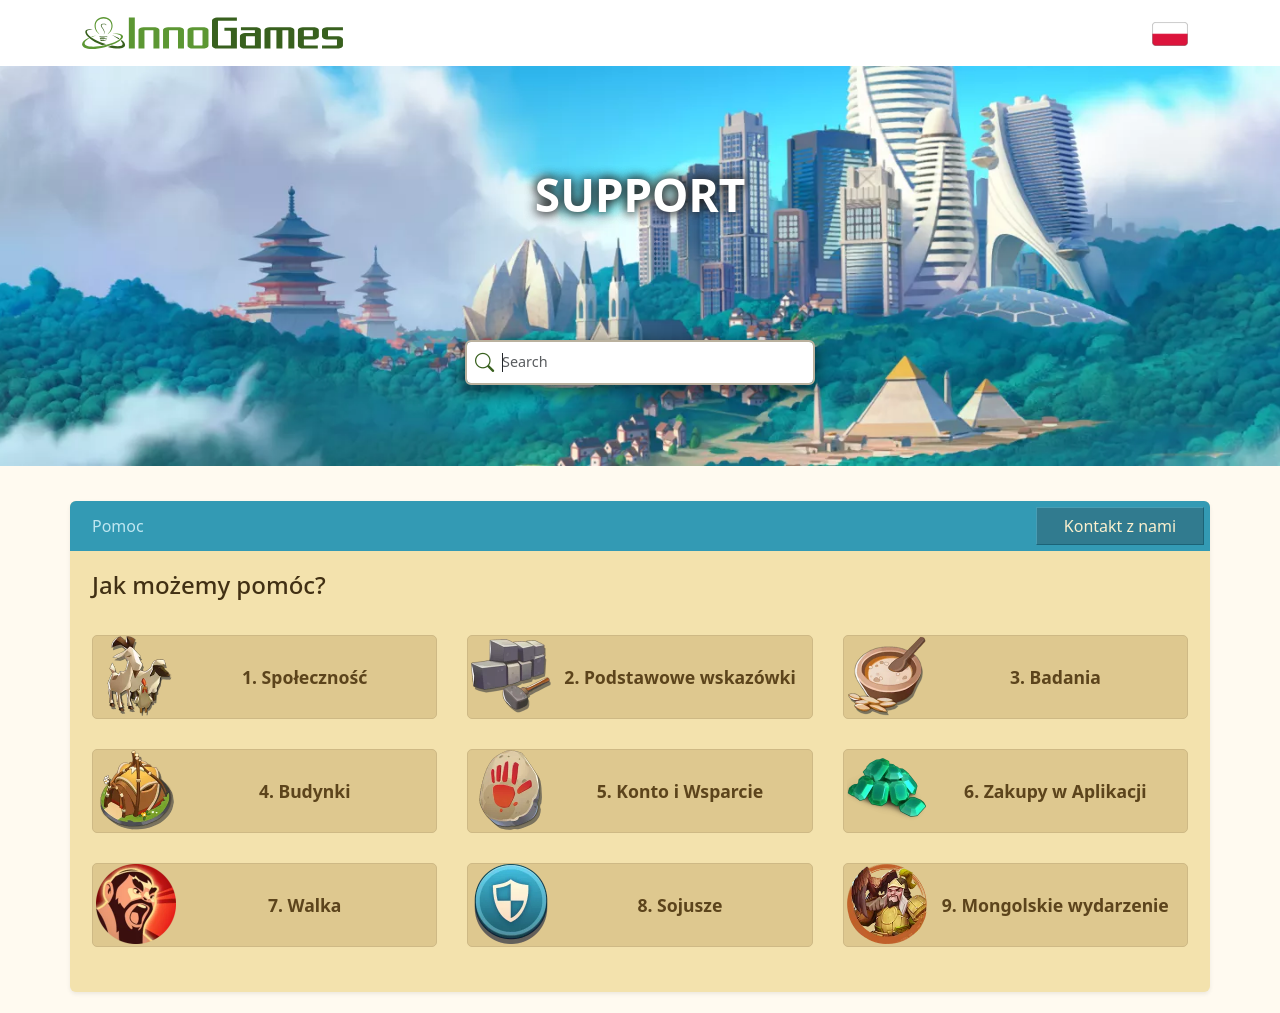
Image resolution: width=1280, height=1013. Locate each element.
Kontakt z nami (1120, 526)
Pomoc (118, 526)
